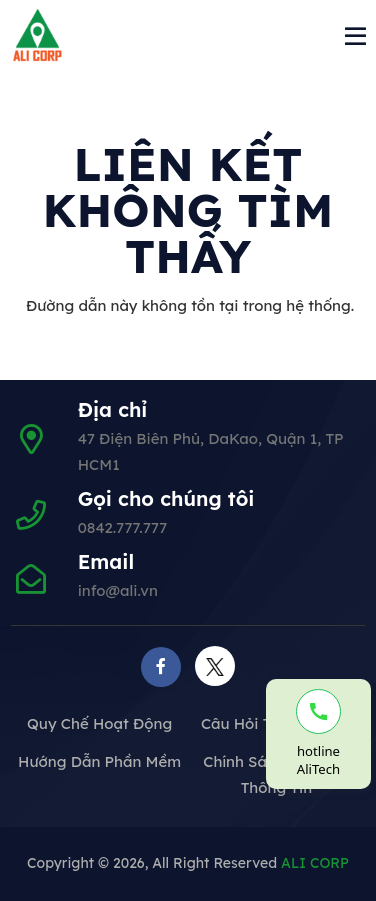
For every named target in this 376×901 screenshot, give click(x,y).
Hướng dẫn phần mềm (99, 761)
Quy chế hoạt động (99, 723)
